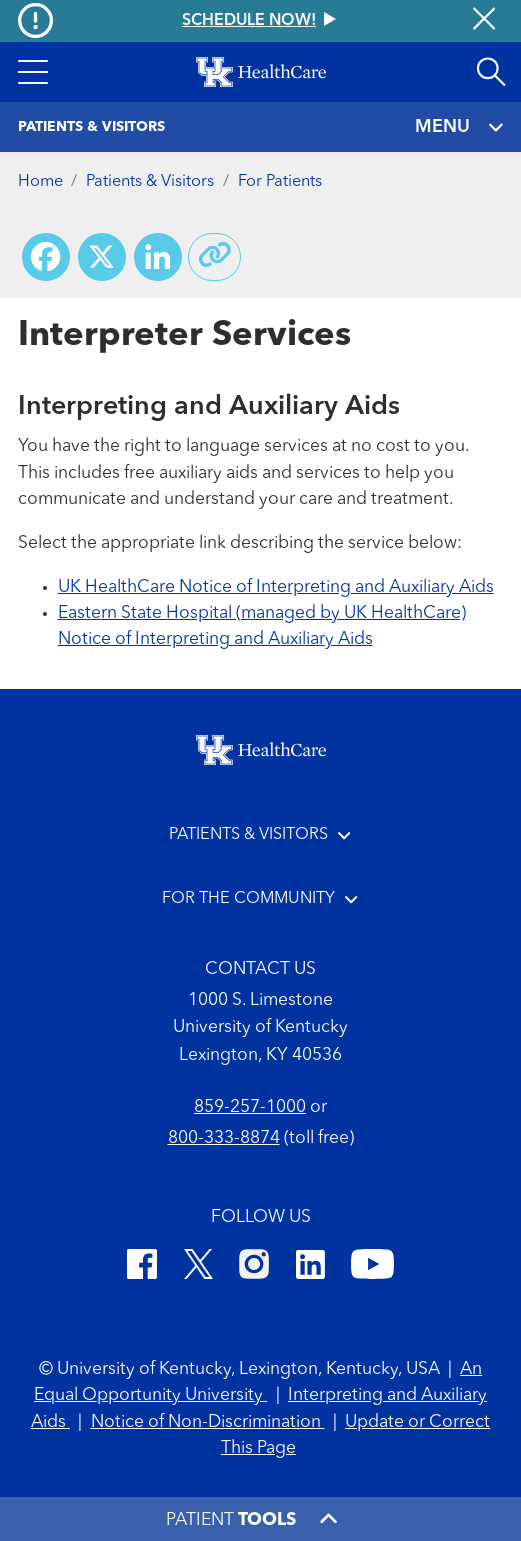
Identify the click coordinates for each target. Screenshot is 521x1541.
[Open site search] (491, 72)
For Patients (280, 182)
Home (40, 182)
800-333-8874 (224, 1138)
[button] (32, 72)
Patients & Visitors (150, 182)
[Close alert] (484, 21)
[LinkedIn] (310, 1268)
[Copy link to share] (215, 257)
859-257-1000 (250, 1107)
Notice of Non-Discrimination (208, 1422)
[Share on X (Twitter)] (102, 257)
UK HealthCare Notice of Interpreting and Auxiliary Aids (276, 587)
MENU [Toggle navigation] (459, 127)
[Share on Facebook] (46, 257)
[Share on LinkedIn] (158, 257)
